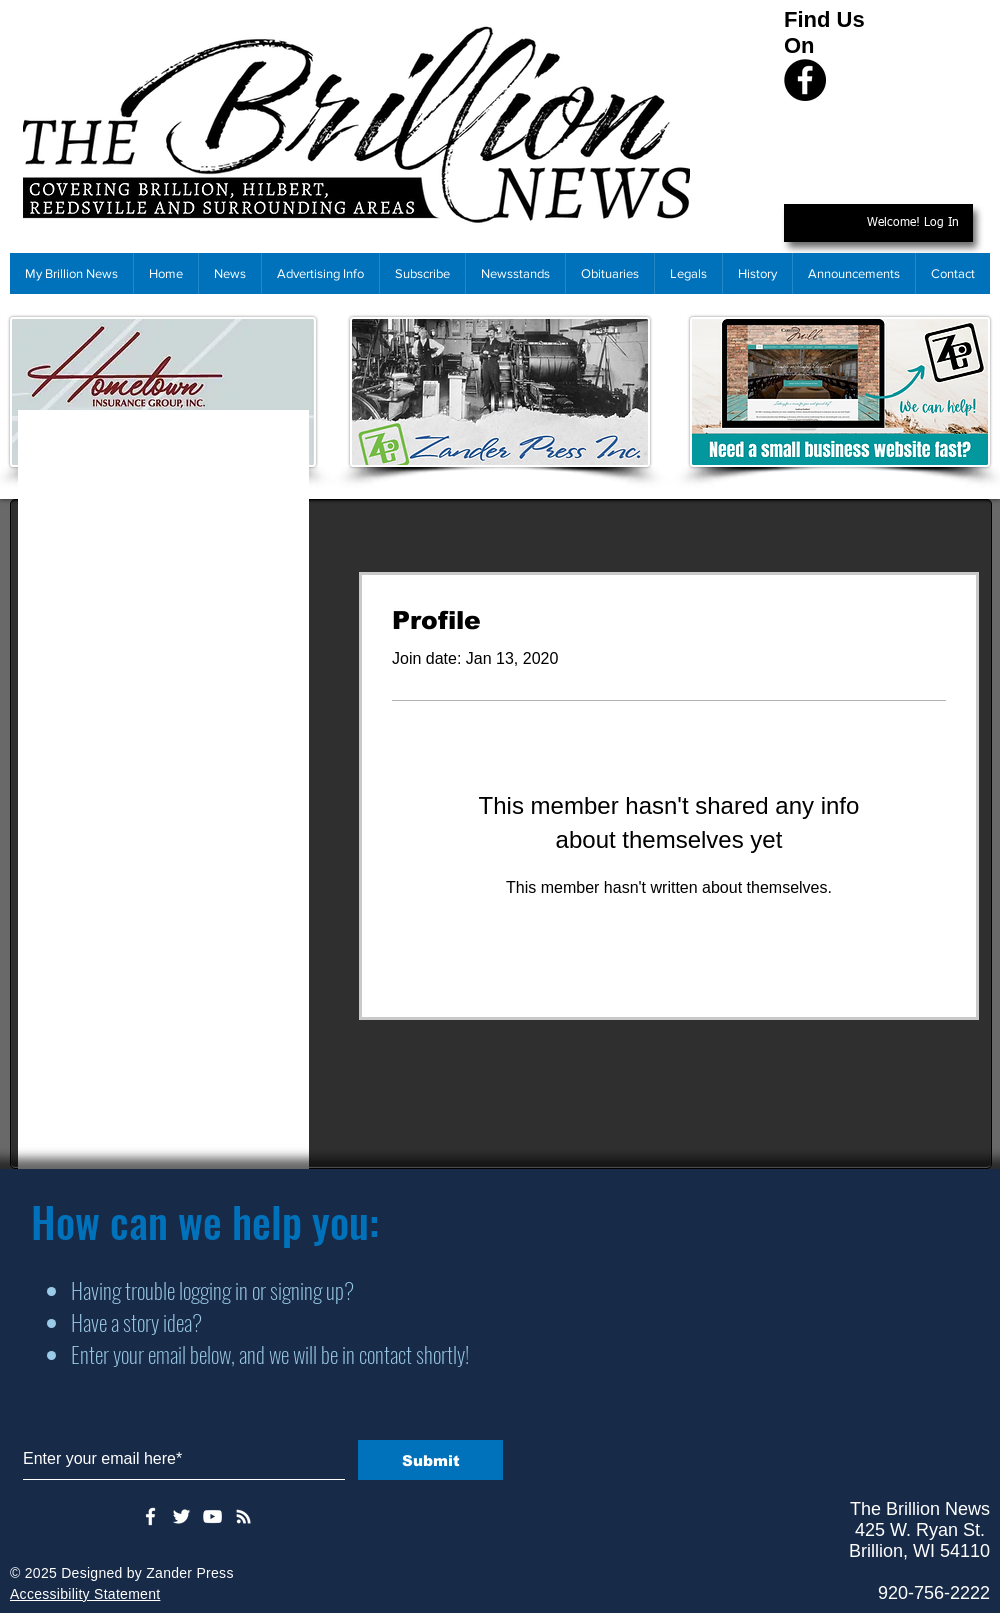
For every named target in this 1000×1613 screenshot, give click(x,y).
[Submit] (430, 1460)
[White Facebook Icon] (150, 1516)
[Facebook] (805, 80)
